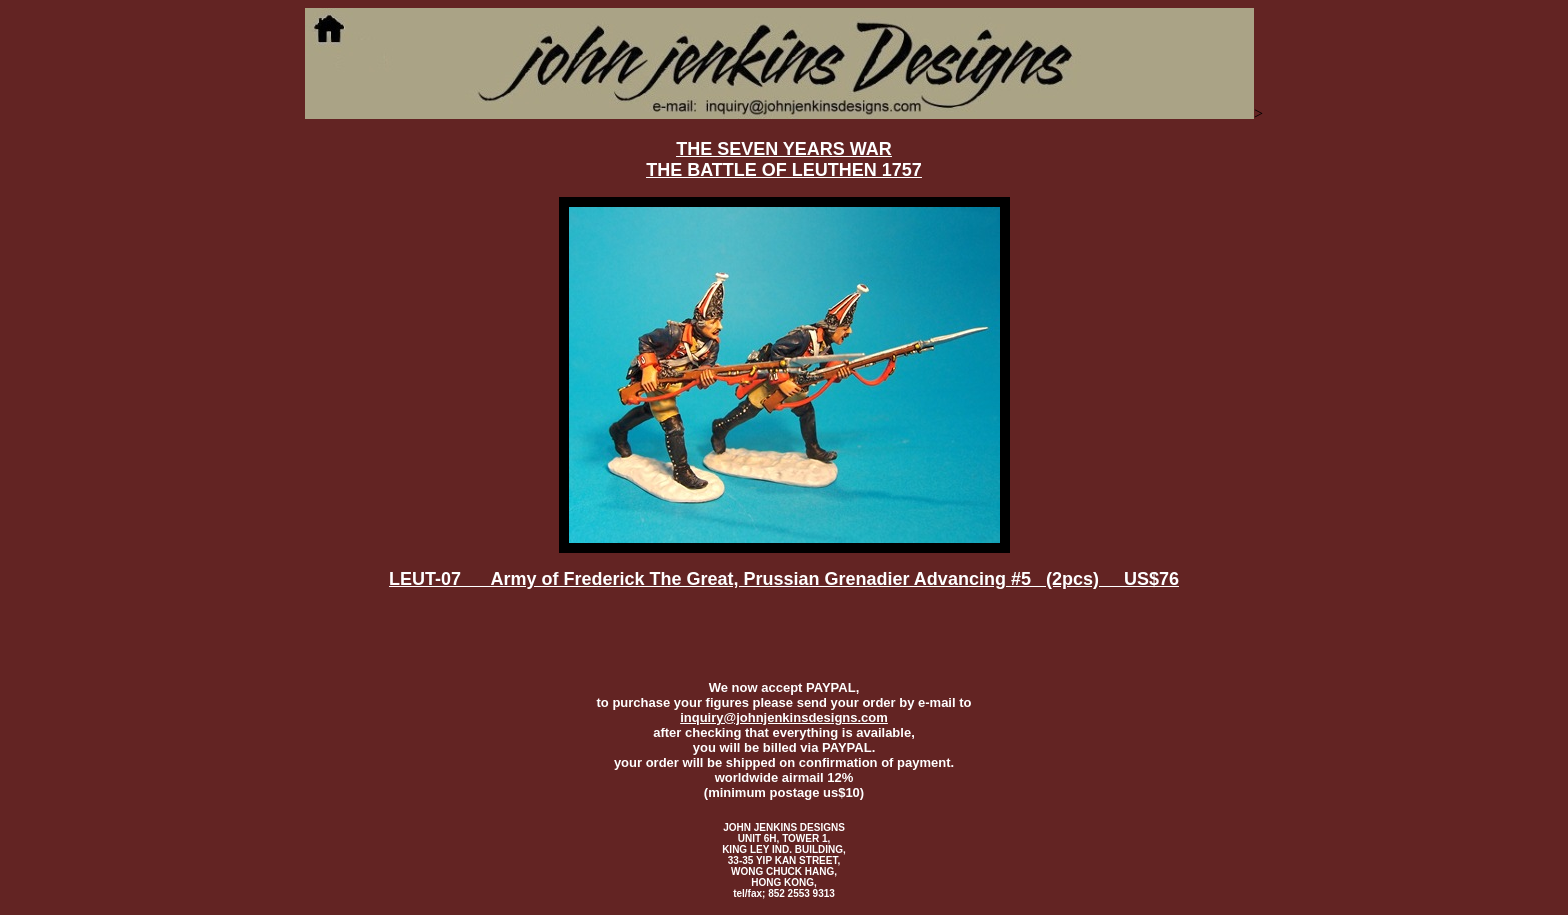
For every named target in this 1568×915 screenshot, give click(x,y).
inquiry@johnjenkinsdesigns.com (784, 717)
